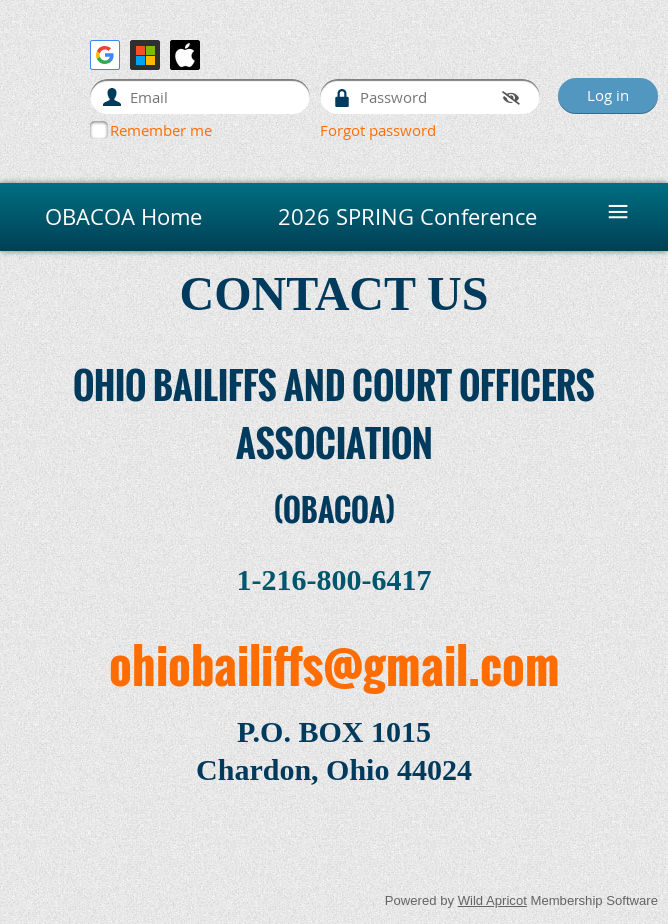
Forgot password (378, 130)
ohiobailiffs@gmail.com (334, 664)
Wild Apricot (492, 900)
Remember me (161, 130)
